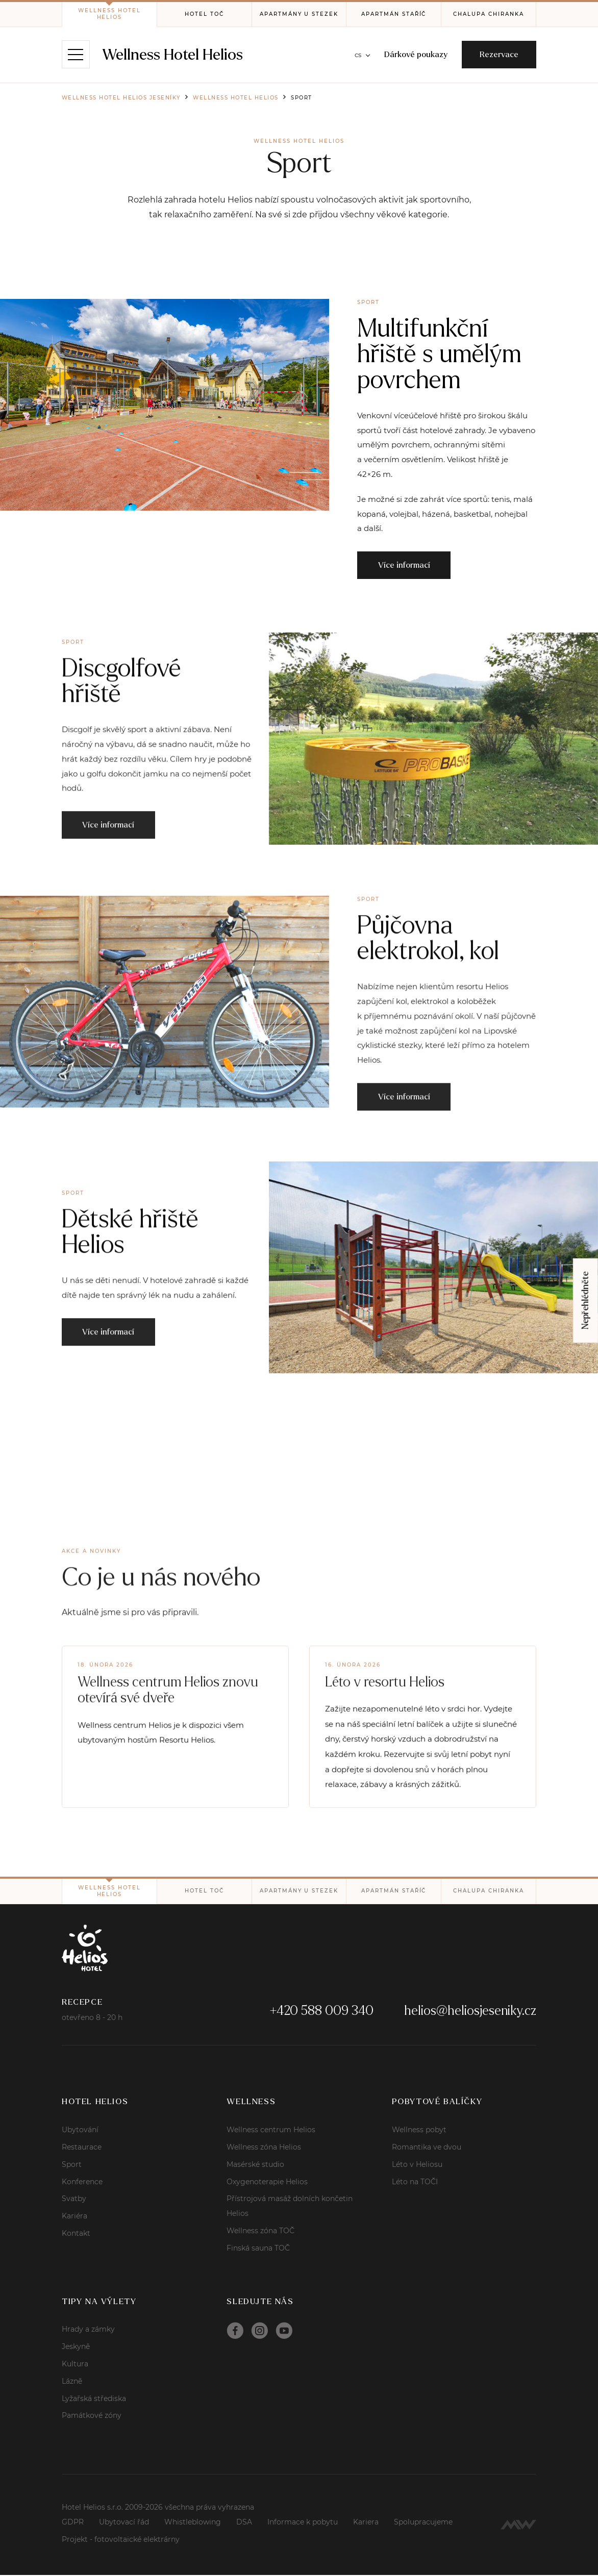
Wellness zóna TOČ (260, 2231)
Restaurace (82, 2148)
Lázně (72, 2382)
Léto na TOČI (415, 2182)
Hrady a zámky (88, 2330)
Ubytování (80, 2130)
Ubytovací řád (124, 2523)
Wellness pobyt (419, 2130)
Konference (82, 2182)
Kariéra (74, 2216)
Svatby (74, 2200)
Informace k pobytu (302, 2523)
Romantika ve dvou (426, 2148)
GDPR (73, 2523)
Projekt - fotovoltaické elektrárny (121, 2540)
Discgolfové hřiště (122, 720)
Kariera (366, 2523)
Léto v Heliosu (417, 2165)
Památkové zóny (91, 2416)
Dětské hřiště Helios (130, 1271)
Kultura (75, 2364)
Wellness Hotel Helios (173, 55)
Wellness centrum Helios (271, 2130)
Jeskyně (76, 2347)
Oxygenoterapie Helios (267, 2182)
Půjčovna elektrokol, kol (429, 977)
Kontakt (76, 2234)
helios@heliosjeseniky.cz (470, 2011)
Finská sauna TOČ (258, 2249)
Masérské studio (255, 2165)
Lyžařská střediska (94, 2399)
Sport (72, 2165)
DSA (244, 2523)
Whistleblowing (192, 2523)
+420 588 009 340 (321, 2011)
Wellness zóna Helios (264, 2148)
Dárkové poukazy (413, 54)
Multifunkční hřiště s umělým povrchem (439, 354)
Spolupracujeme (423, 2523)
